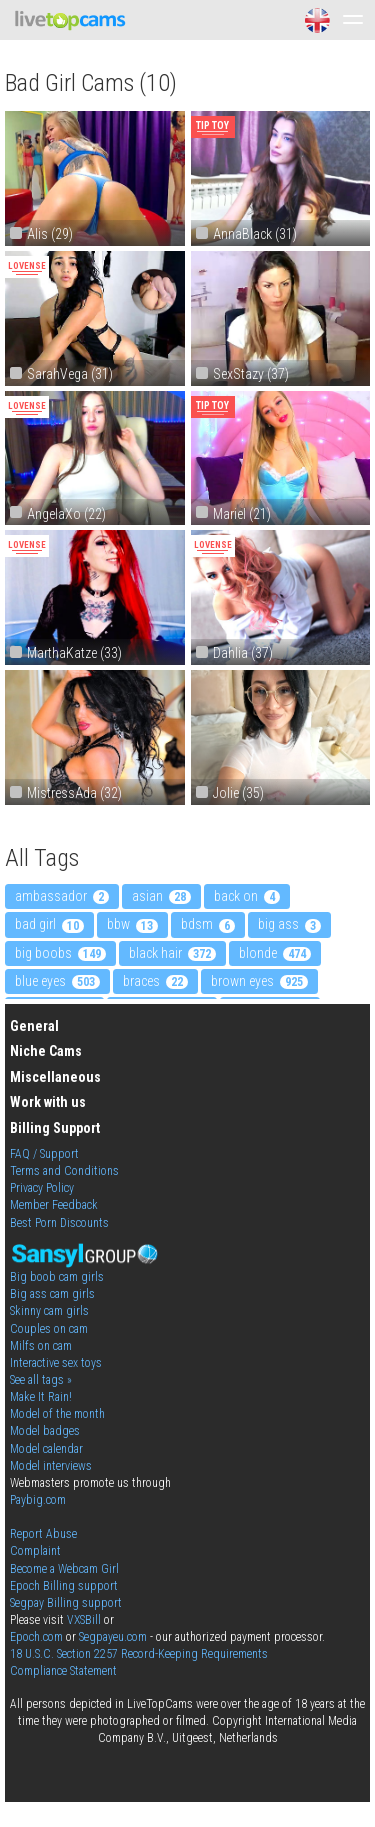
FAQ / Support (44, 1154)
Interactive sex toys (56, 1363)
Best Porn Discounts (59, 1223)
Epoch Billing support (64, 1586)
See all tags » (41, 1380)
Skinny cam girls (49, 1311)
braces (155, 981)
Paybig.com (38, 1500)
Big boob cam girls (57, 1277)
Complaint (35, 1551)
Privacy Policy (42, 1188)
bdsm (208, 924)
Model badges (45, 1431)
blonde (275, 953)
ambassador (62, 896)
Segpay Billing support (66, 1603)
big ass (289, 924)
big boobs (60, 953)
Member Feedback (54, 1205)
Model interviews (51, 1466)
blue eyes (57, 981)
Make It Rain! (41, 1397)
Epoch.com (36, 1637)
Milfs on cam (41, 1346)
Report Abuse (43, 1534)
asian (161, 896)
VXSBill (84, 1620)
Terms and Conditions (64, 1171)
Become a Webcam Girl (64, 1569)
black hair (172, 953)
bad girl (49, 924)
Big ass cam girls (52, 1294)
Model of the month (57, 1414)
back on (247, 896)
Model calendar (46, 1449)
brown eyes (259, 981)
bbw (132, 924)
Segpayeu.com (113, 1637)
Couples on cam (49, 1329)
